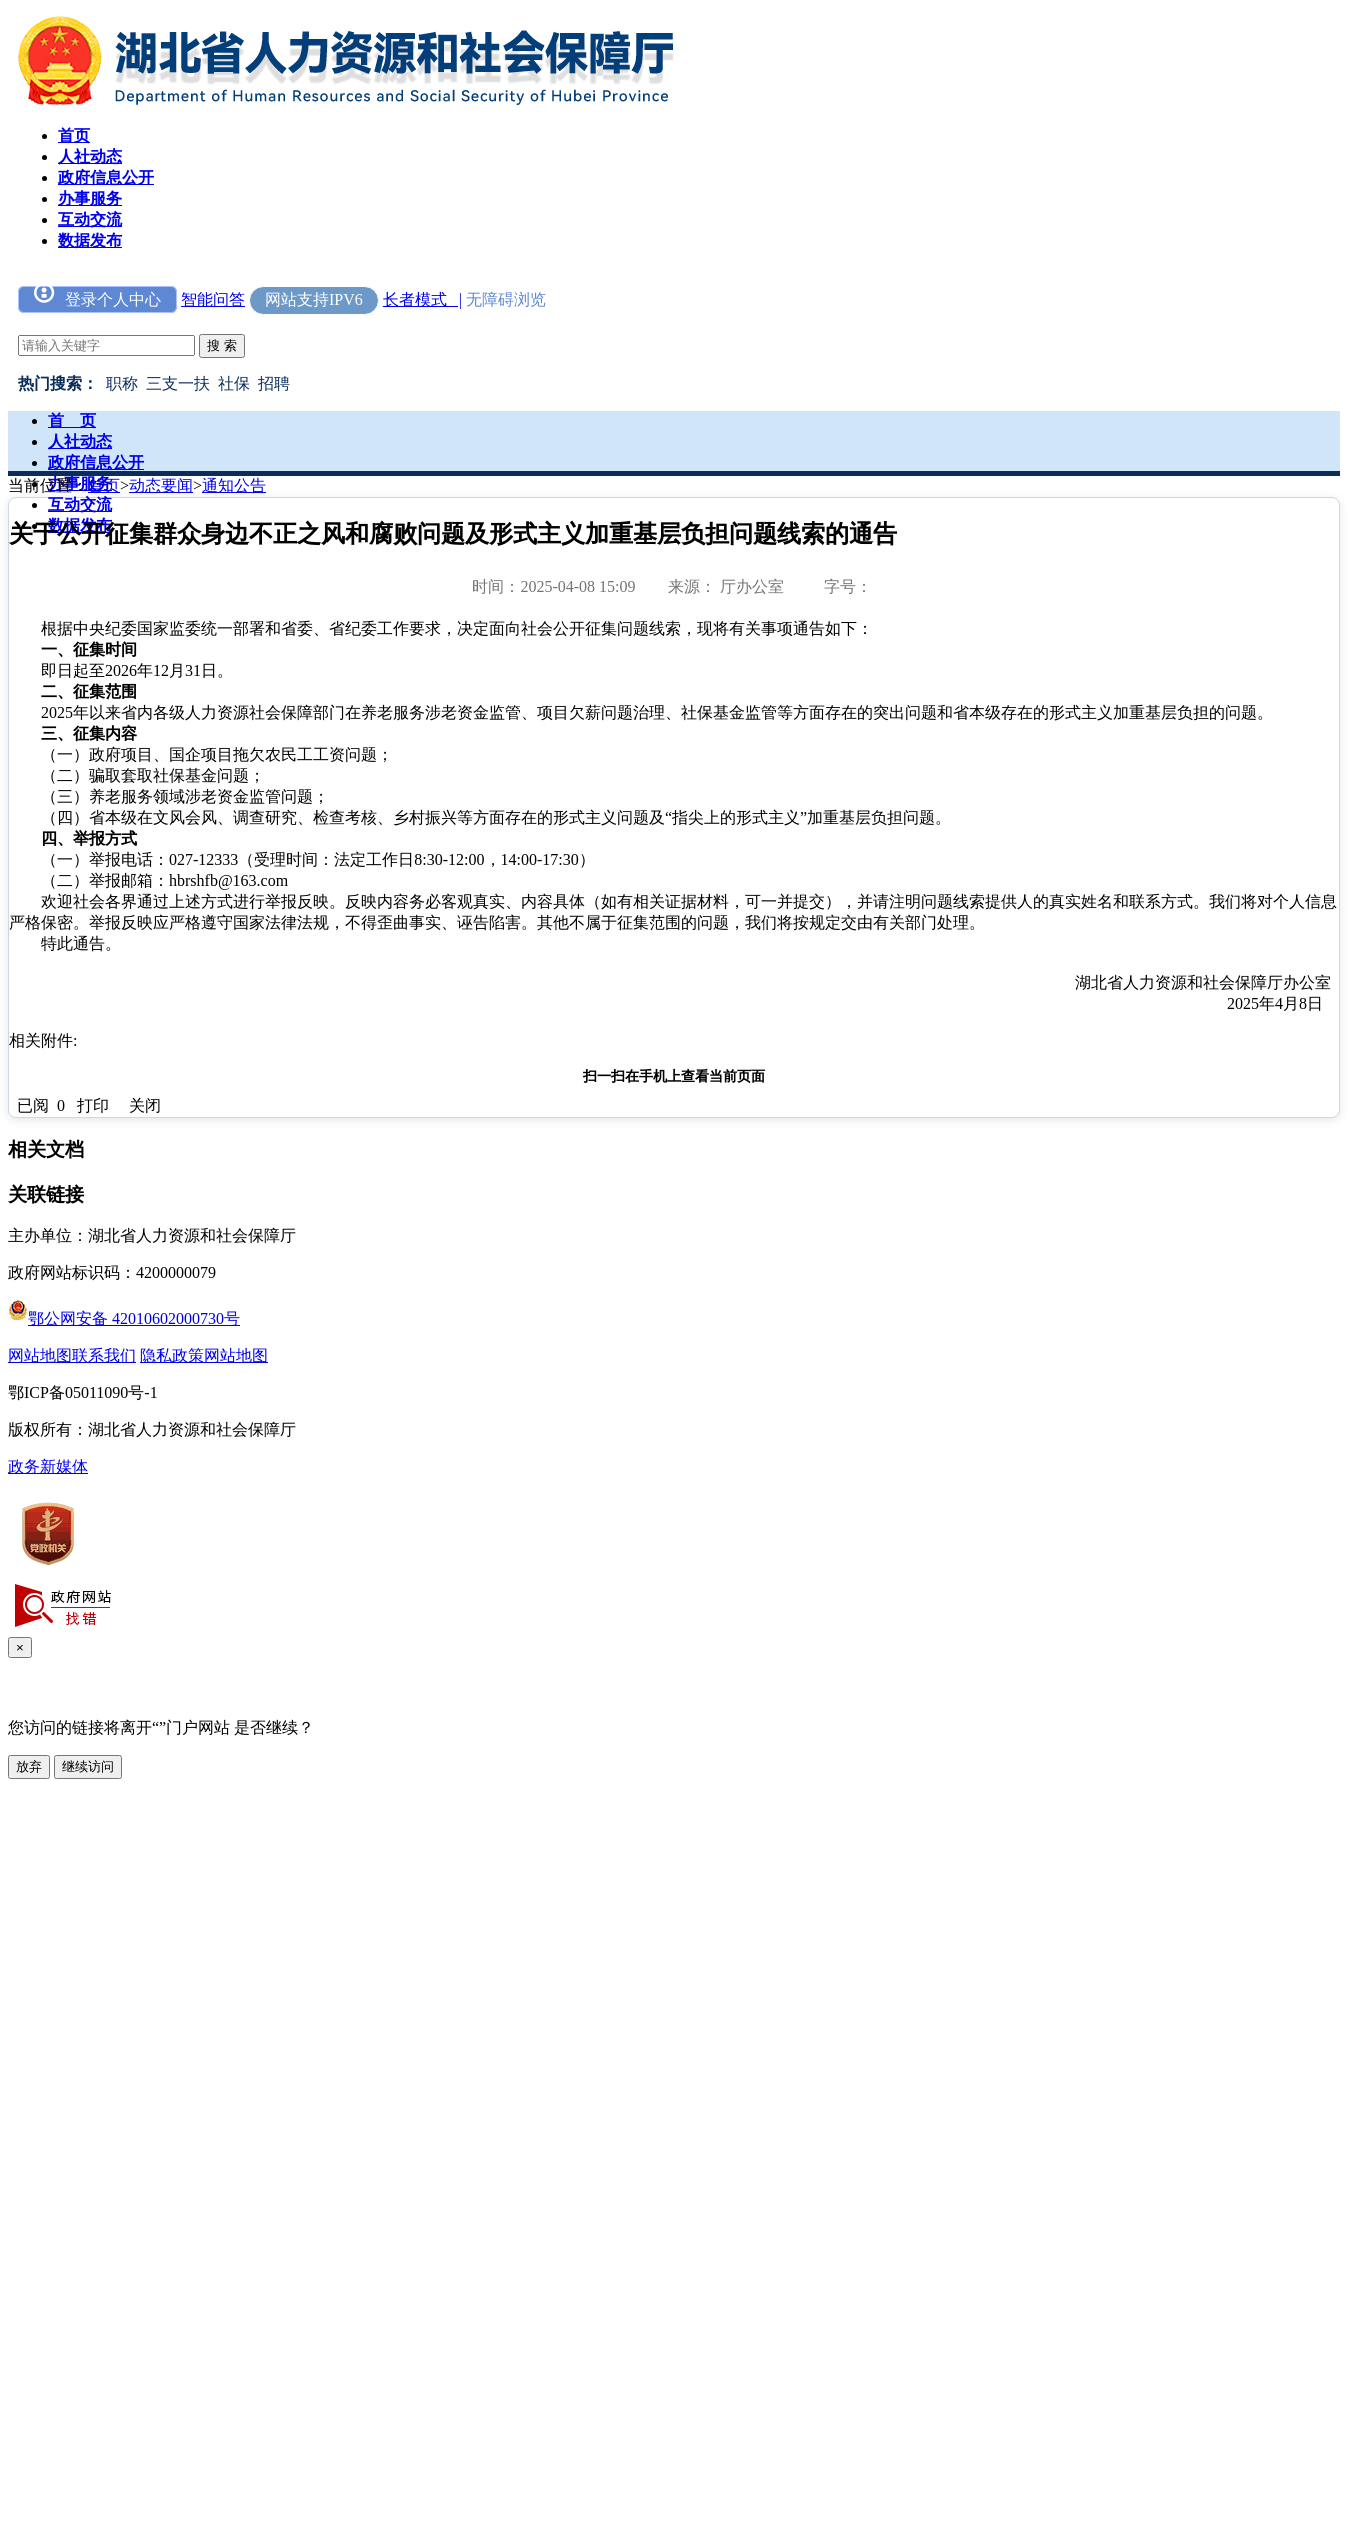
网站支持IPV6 (314, 299)
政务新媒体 (48, 1466)
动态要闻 (161, 485)
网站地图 (40, 1355)
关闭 (145, 1105)
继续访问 (88, 1766)
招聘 (274, 383)
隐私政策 (172, 1355)
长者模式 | (422, 299)
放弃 (29, 1766)
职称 (122, 383)
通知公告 (234, 485)
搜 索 (222, 345)
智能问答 (213, 299)
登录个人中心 (97, 297)
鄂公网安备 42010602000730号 (124, 1318)
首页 (104, 485)
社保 (234, 383)
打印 (93, 1105)
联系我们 (104, 1355)
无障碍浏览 (506, 299)
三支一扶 (178, 383)
